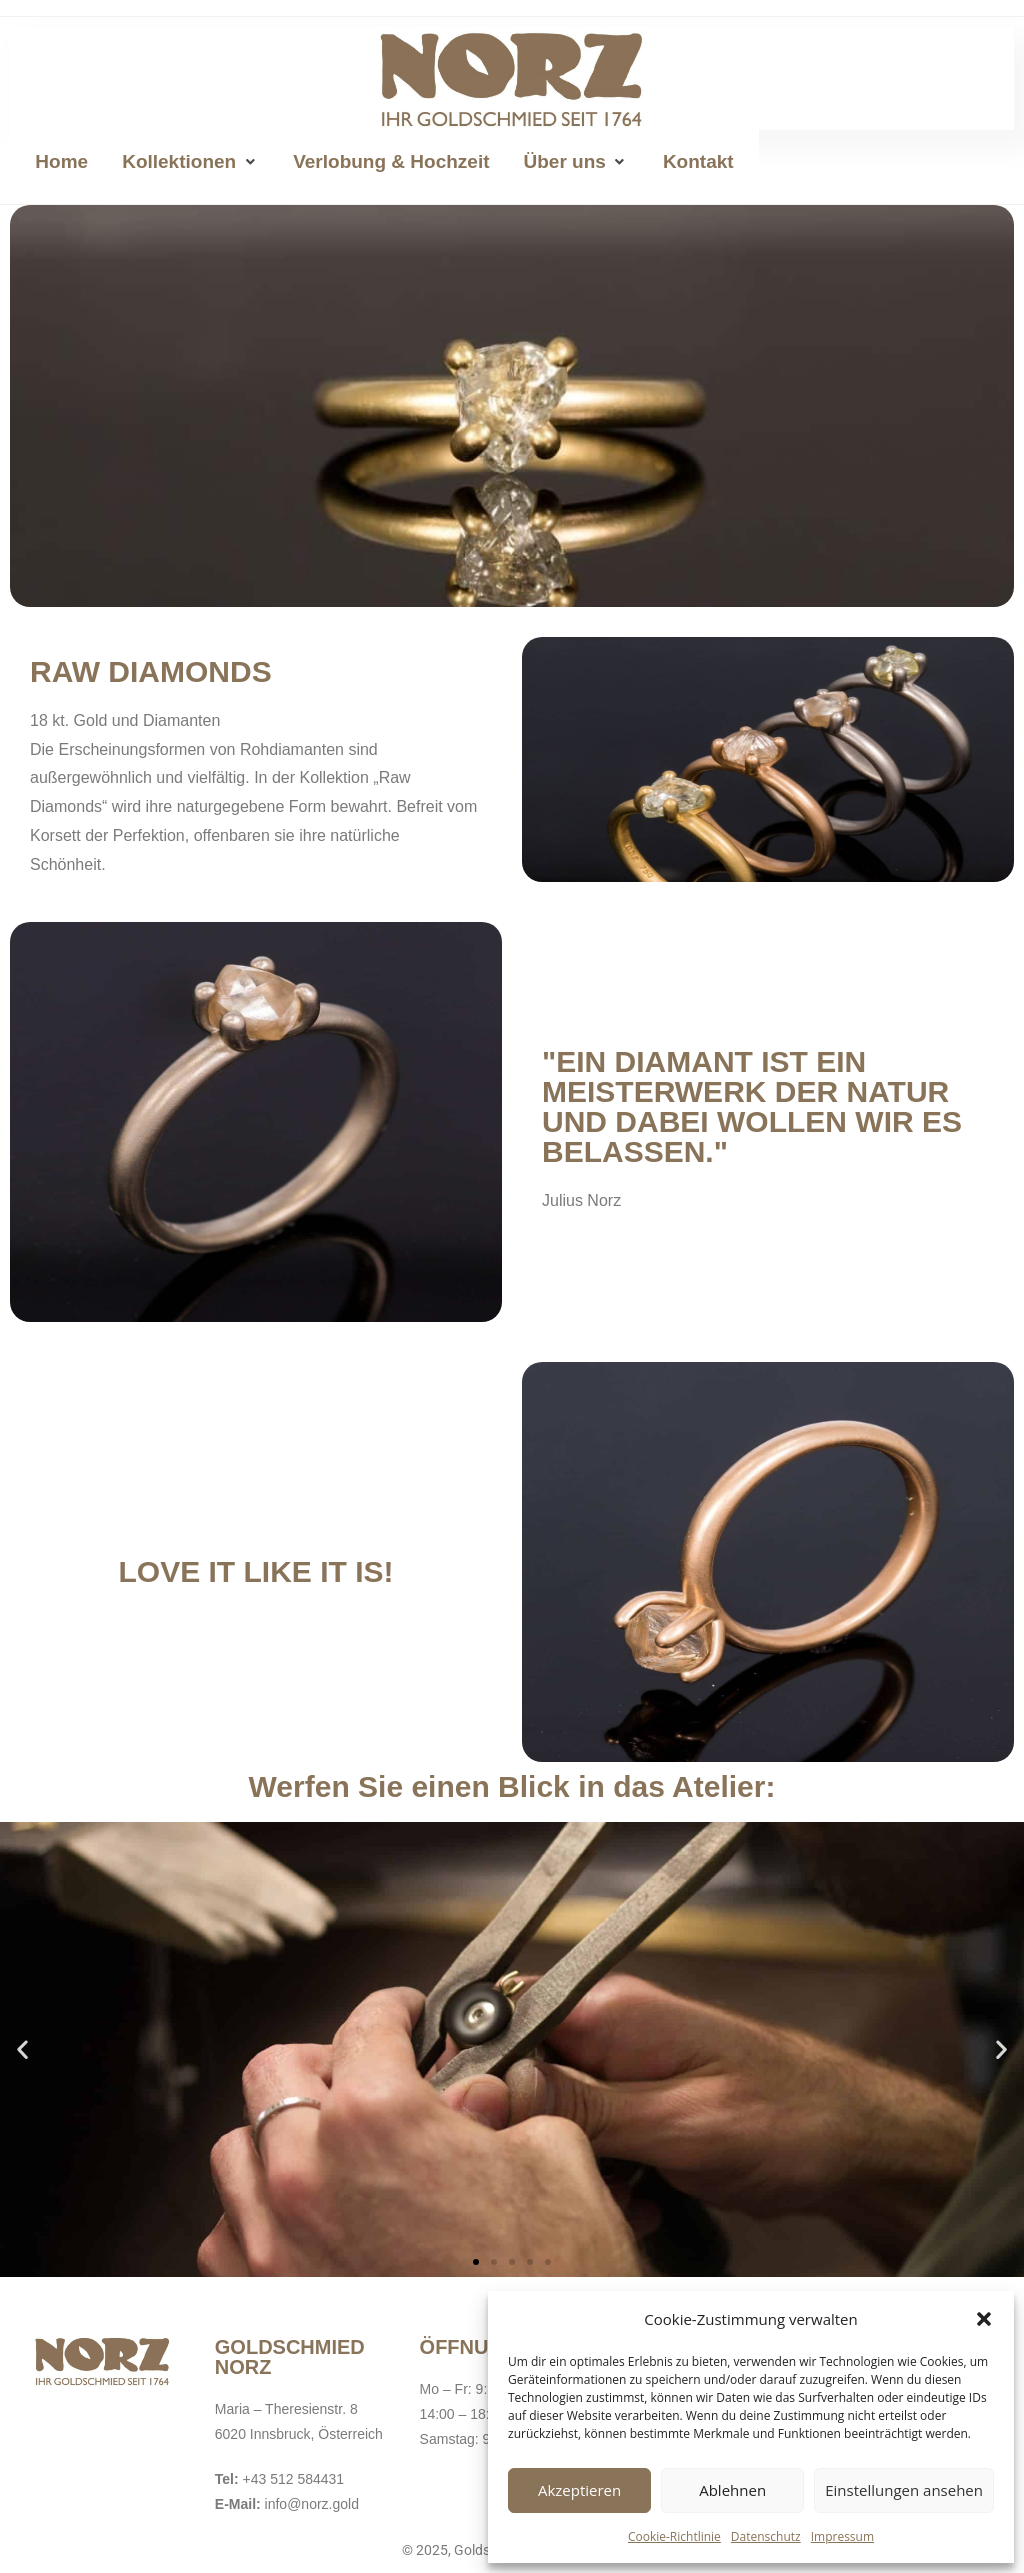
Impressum (842, 2536)
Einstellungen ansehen (904, 2490)
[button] (984, 2319)
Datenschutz (766, 2536)
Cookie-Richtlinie (674, 2536)
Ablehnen (732, 2490)
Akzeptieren (579, 2490)
